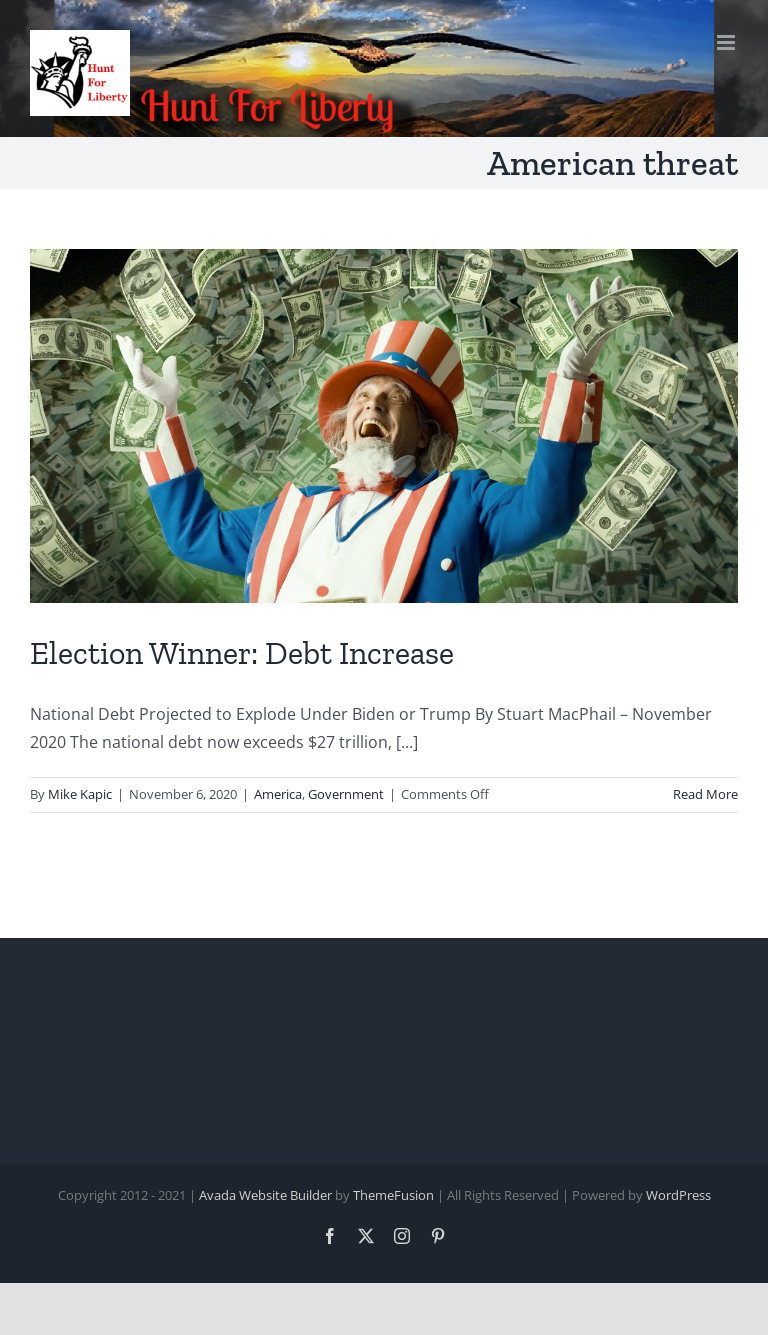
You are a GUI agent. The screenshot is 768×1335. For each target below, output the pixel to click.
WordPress (678, 1195)
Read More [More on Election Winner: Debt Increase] (705, 794)
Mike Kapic (80, 794)
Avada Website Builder (265, 1195)
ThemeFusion (393, 1195)
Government (346, 794)
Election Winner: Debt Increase (242, 653)
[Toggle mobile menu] (727, 42)
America (278, 794)
